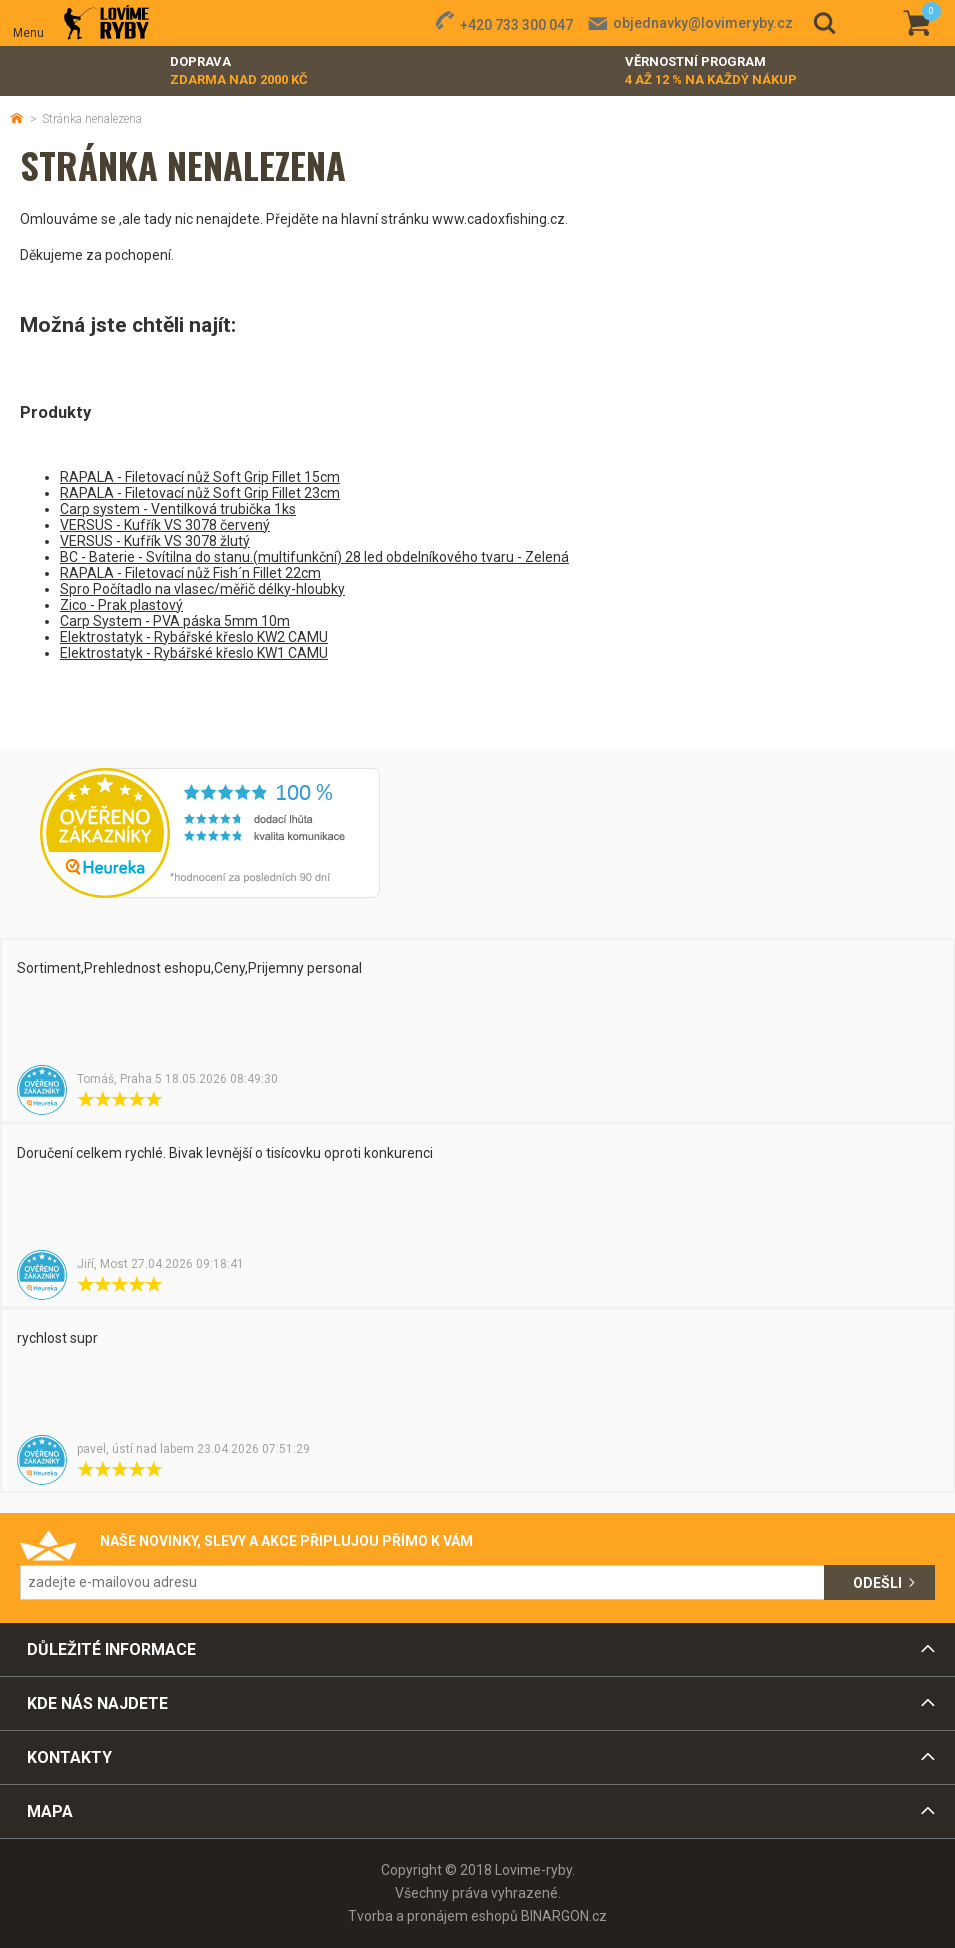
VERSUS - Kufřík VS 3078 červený (165, 525)
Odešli (877, 1583)
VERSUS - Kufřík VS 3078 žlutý (155, 541)
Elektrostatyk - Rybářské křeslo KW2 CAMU (194, 637)
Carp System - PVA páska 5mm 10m (175, 621)
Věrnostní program (711, 71)
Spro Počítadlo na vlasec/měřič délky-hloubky (202, 589)
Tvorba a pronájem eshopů (433, 1916)
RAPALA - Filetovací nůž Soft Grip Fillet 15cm (200, 477)
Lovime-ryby (106, 23)
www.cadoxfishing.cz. (500, 219)
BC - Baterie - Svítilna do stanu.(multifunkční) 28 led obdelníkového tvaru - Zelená (314, 557)
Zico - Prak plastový (121, 605)
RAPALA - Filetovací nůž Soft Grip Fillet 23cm (200, 493)
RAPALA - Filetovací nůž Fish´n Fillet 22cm (190, 573)
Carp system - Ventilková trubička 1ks (178, 509)
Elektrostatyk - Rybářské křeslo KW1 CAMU (194, 653)
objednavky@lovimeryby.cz (703, 23)
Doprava (239, 71)
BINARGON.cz (564, 1916)
